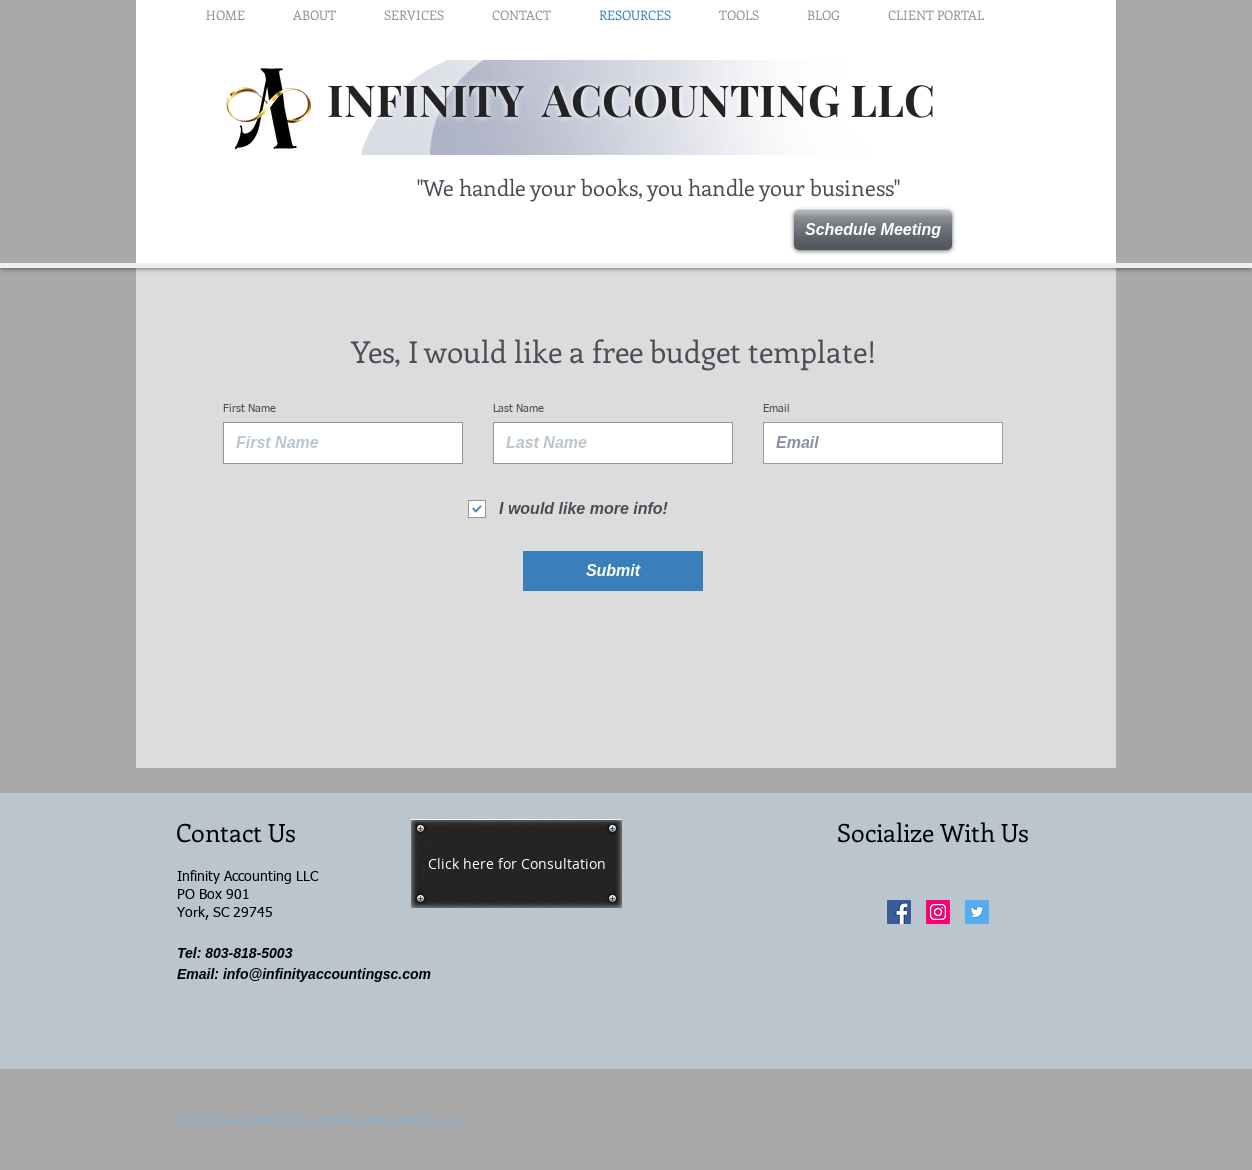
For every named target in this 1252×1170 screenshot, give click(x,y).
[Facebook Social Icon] (899, 912)
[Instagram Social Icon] (938, 912)
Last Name (518, 408)
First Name (249, 408)
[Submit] (613, 571)
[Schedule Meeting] (873, 230)
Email (776, 408)
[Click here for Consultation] (516, 863)
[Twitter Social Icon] (977, 912)
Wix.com (440, 1120)
